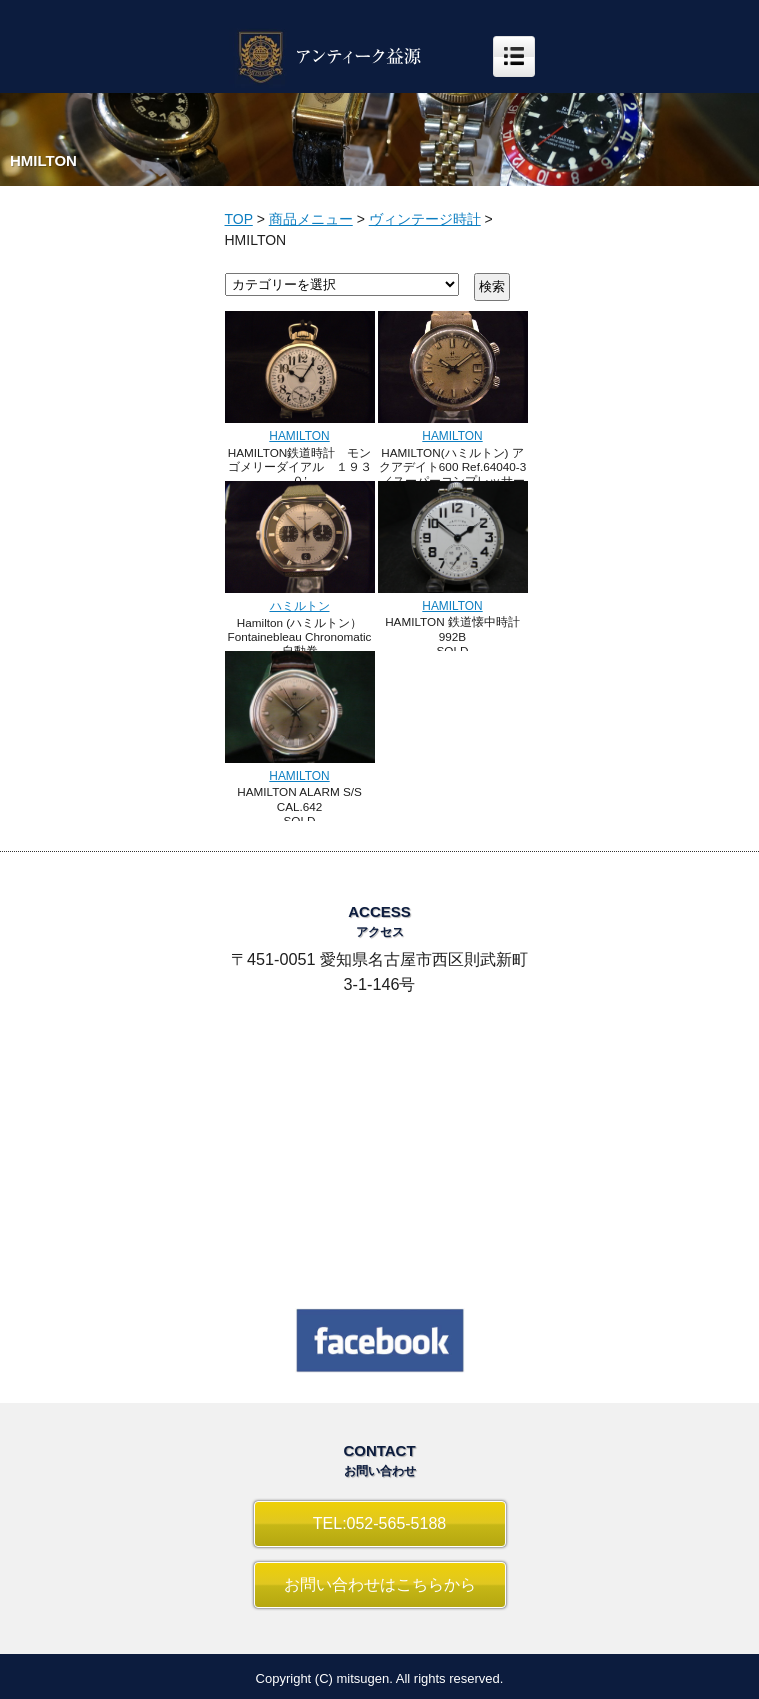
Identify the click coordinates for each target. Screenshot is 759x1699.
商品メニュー (311, 219)
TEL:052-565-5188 (379, 1523)
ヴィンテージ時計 (425, 219)
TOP (239, 219)
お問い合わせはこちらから (380, 1584)
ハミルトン (300, 606)
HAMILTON (299, 436)
